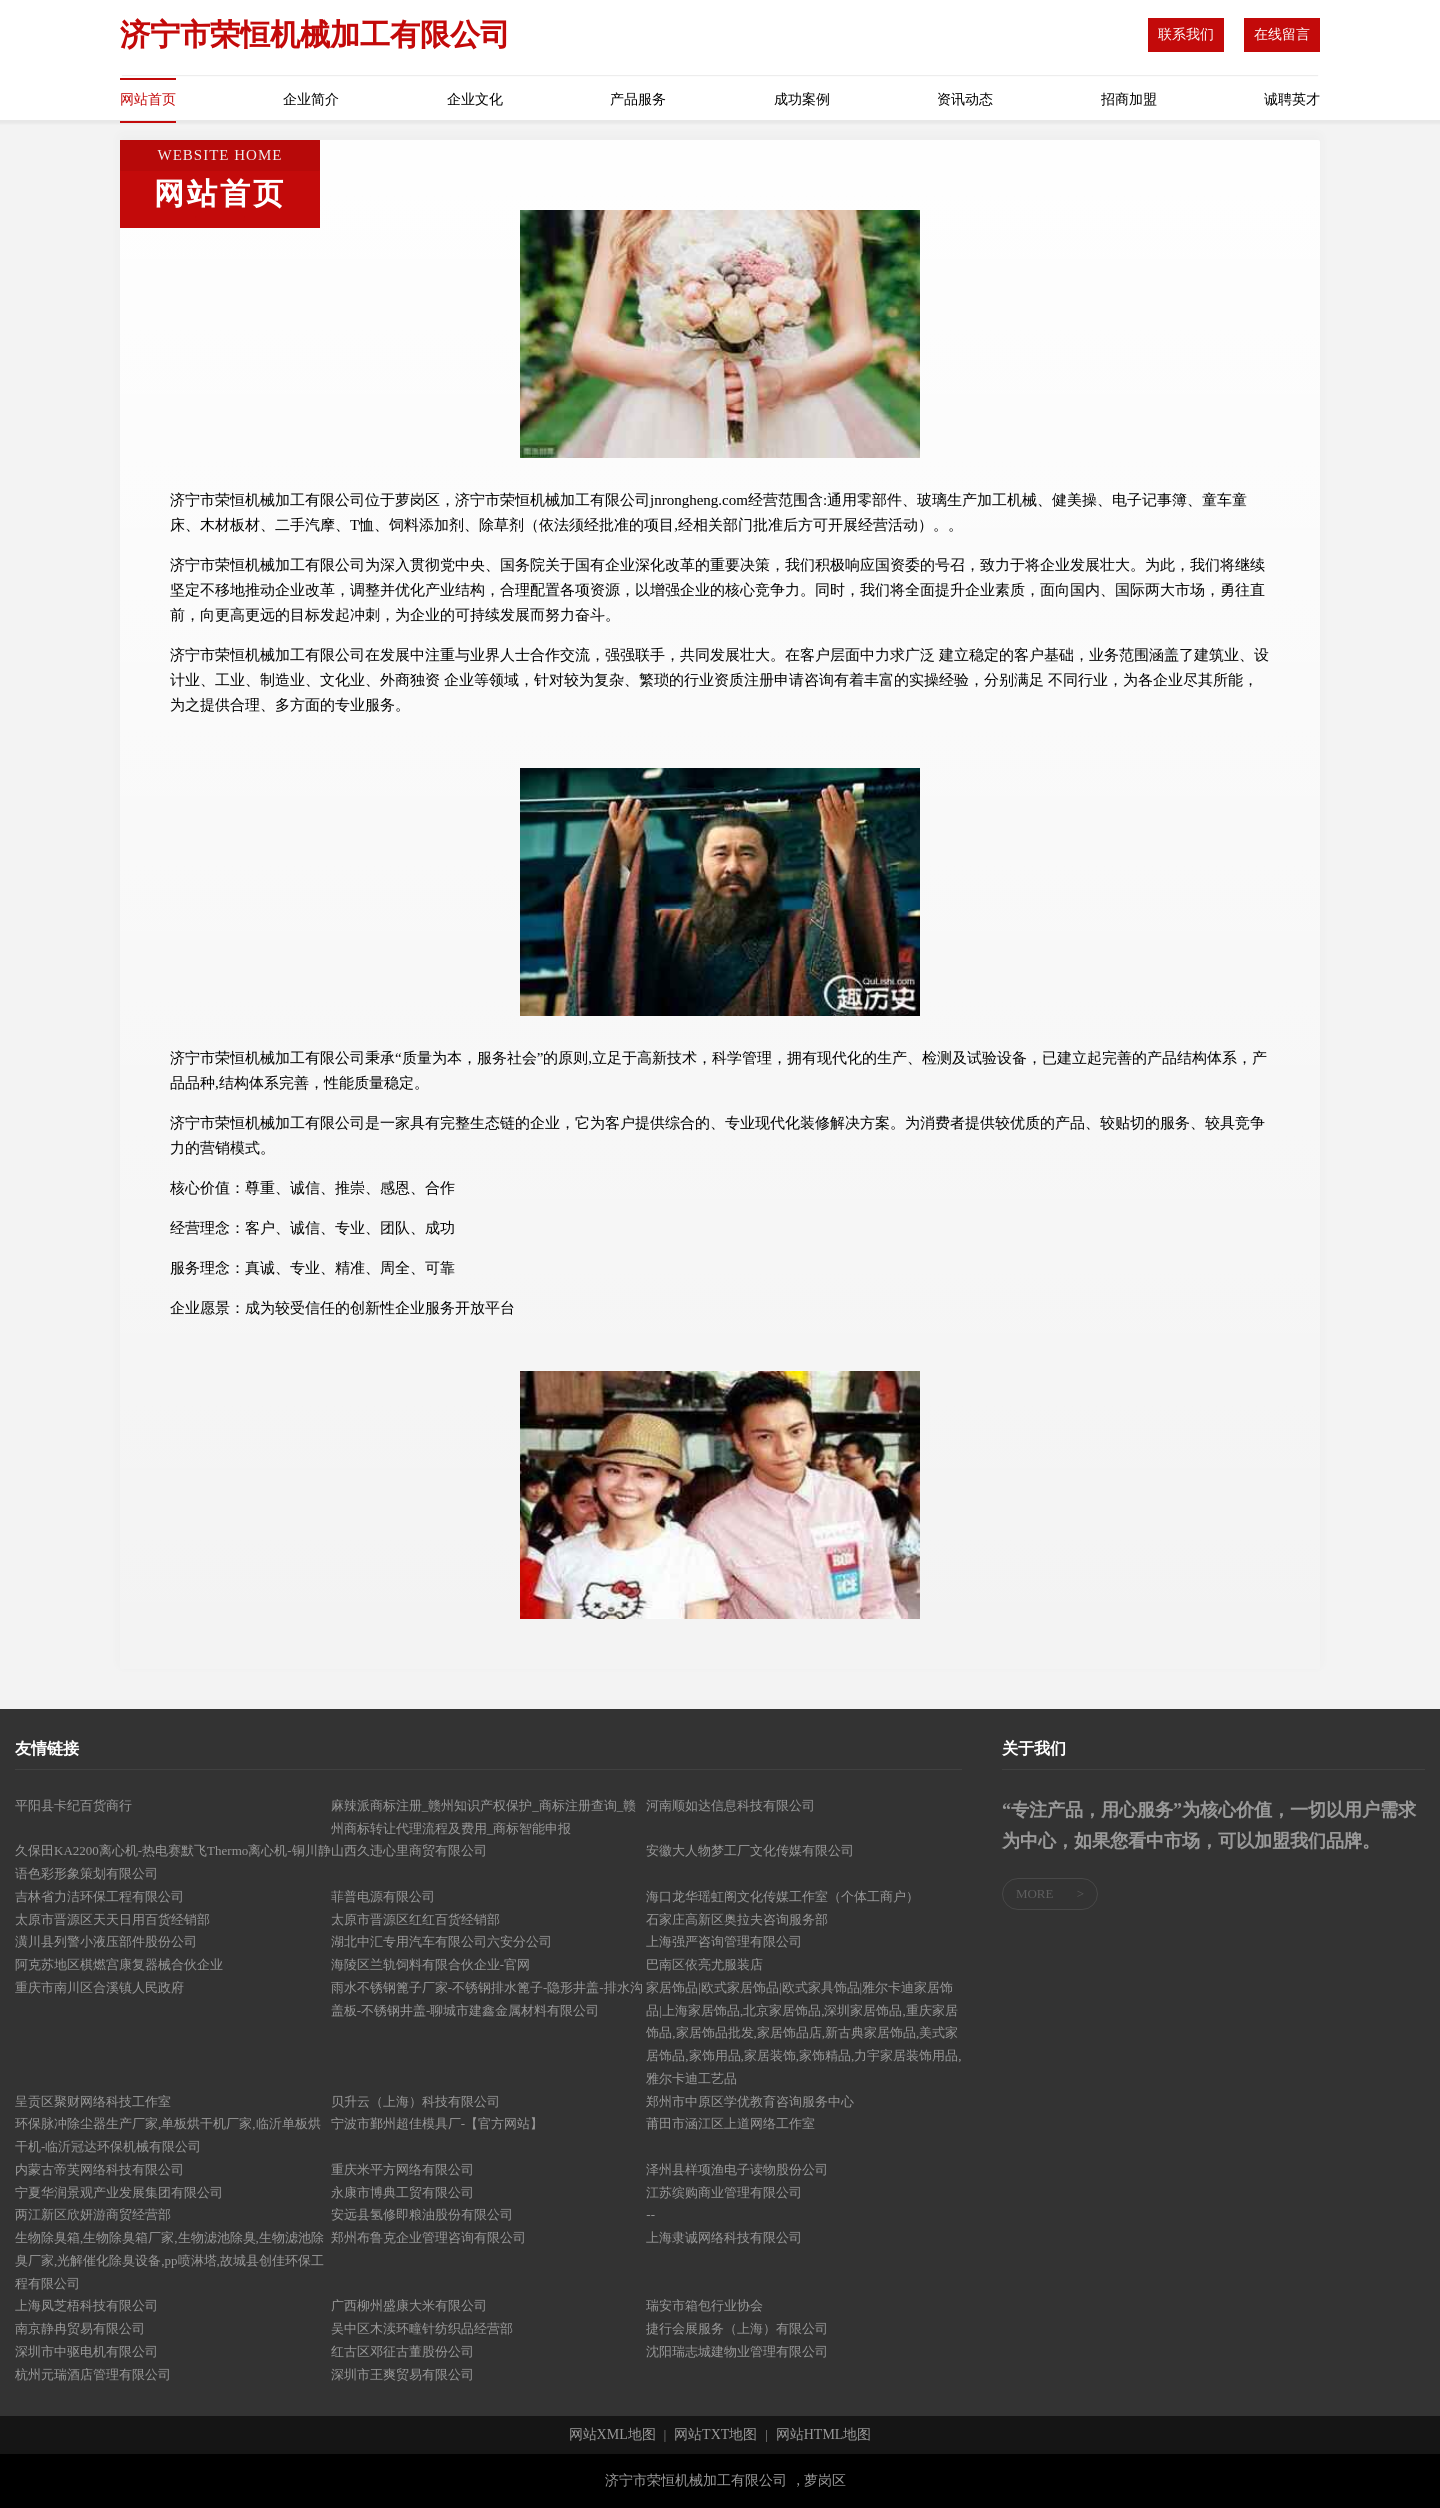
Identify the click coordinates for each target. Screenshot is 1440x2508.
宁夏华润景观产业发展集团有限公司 (119, 2192)
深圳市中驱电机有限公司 (86, 2351)
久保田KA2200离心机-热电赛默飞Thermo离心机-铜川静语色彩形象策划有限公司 (173, 1862)
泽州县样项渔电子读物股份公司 (737, 2169)
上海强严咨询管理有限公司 (724, 1941)
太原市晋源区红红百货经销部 (415, 1919)
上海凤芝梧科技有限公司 (86, 2305)
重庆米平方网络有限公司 (402, 2169)
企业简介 (311, 99)
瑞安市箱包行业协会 (704, 2305)
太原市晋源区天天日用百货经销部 (112, 1919)
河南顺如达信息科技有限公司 (730, 1805)
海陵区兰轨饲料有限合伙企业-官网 (430, 1964)
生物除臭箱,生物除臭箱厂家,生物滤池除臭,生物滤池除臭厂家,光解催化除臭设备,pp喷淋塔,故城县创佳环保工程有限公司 (169, 2260)
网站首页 (148, 99)
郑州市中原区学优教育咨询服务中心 (750, 2101)
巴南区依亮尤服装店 (704, 1964)
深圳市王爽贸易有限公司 (402, 2374)
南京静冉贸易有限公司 (80, 2328)
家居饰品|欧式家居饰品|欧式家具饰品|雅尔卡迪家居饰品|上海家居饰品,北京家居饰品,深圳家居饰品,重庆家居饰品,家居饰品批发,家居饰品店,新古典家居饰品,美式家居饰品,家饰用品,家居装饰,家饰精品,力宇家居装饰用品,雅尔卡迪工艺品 (803, 2033)
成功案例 (802, 99)
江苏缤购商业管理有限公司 (724, 2192)
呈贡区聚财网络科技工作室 (93, 2101)
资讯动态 (965, 99)
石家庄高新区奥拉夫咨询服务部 (737, 1919)
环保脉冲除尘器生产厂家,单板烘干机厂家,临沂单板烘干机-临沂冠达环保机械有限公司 (168, 2135)
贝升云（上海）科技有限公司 (415, 2101)
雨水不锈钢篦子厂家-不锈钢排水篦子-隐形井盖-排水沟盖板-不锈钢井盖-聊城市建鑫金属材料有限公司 (487, 1999)
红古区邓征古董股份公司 (402, 2351)
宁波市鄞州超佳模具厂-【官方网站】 (437, 2123)
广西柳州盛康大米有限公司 (409, 2305)
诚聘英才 (1292, 99)
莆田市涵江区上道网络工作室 (730, 2123)
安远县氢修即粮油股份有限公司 (422, 2214)
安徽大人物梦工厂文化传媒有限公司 (750, 1850)
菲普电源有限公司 (383, 1896)
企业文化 (475, 99)
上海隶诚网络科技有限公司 (724, 2237)
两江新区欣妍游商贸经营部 (93, 2214)
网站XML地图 (612, 2435)
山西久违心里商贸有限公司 (409, 1850)
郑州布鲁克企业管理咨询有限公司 (428, 2237)
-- (650, 2214)
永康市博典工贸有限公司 (402, 2192)
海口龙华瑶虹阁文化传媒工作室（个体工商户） (782, 1896)
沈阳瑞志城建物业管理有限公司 (737, 2351)
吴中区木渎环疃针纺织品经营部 (422, 2328)
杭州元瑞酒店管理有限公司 (93, 2374)
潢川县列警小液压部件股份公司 (106, 1941)
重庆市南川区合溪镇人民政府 (99, 1987)
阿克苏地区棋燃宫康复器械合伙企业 (119, 1964)
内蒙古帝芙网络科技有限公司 (99, 2169)
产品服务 (638, 99)
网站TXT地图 (715, 2435)
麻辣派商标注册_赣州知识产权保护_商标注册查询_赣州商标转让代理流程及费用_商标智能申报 (484, 1817)
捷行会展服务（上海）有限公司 (737, 2328)
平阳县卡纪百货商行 (73, 1805)
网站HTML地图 (824, 2435)
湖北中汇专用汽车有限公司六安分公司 (441, 1941)
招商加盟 (1129, 99)
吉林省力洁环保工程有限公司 (99, 1896)
